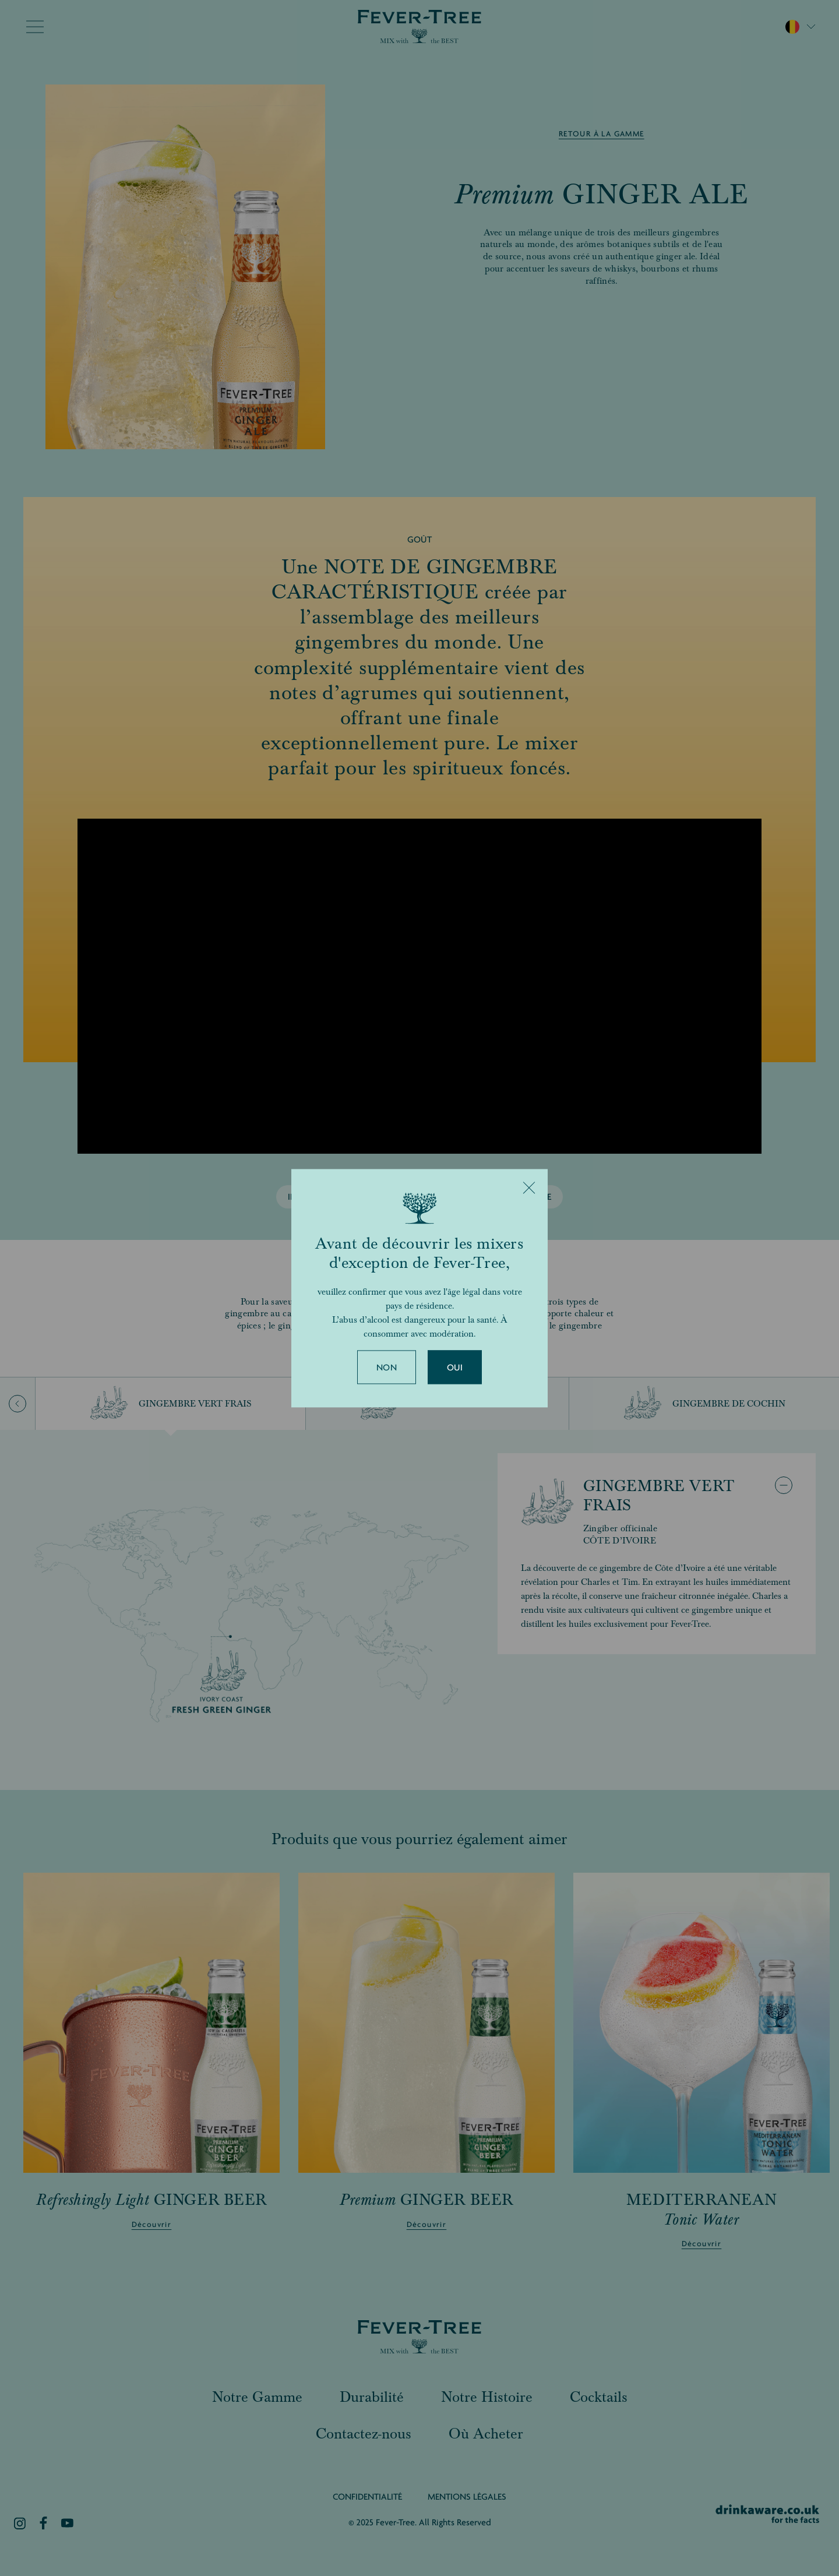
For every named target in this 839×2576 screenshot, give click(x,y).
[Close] (529, 1187)
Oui (455, 1367)
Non (386, 1367)
